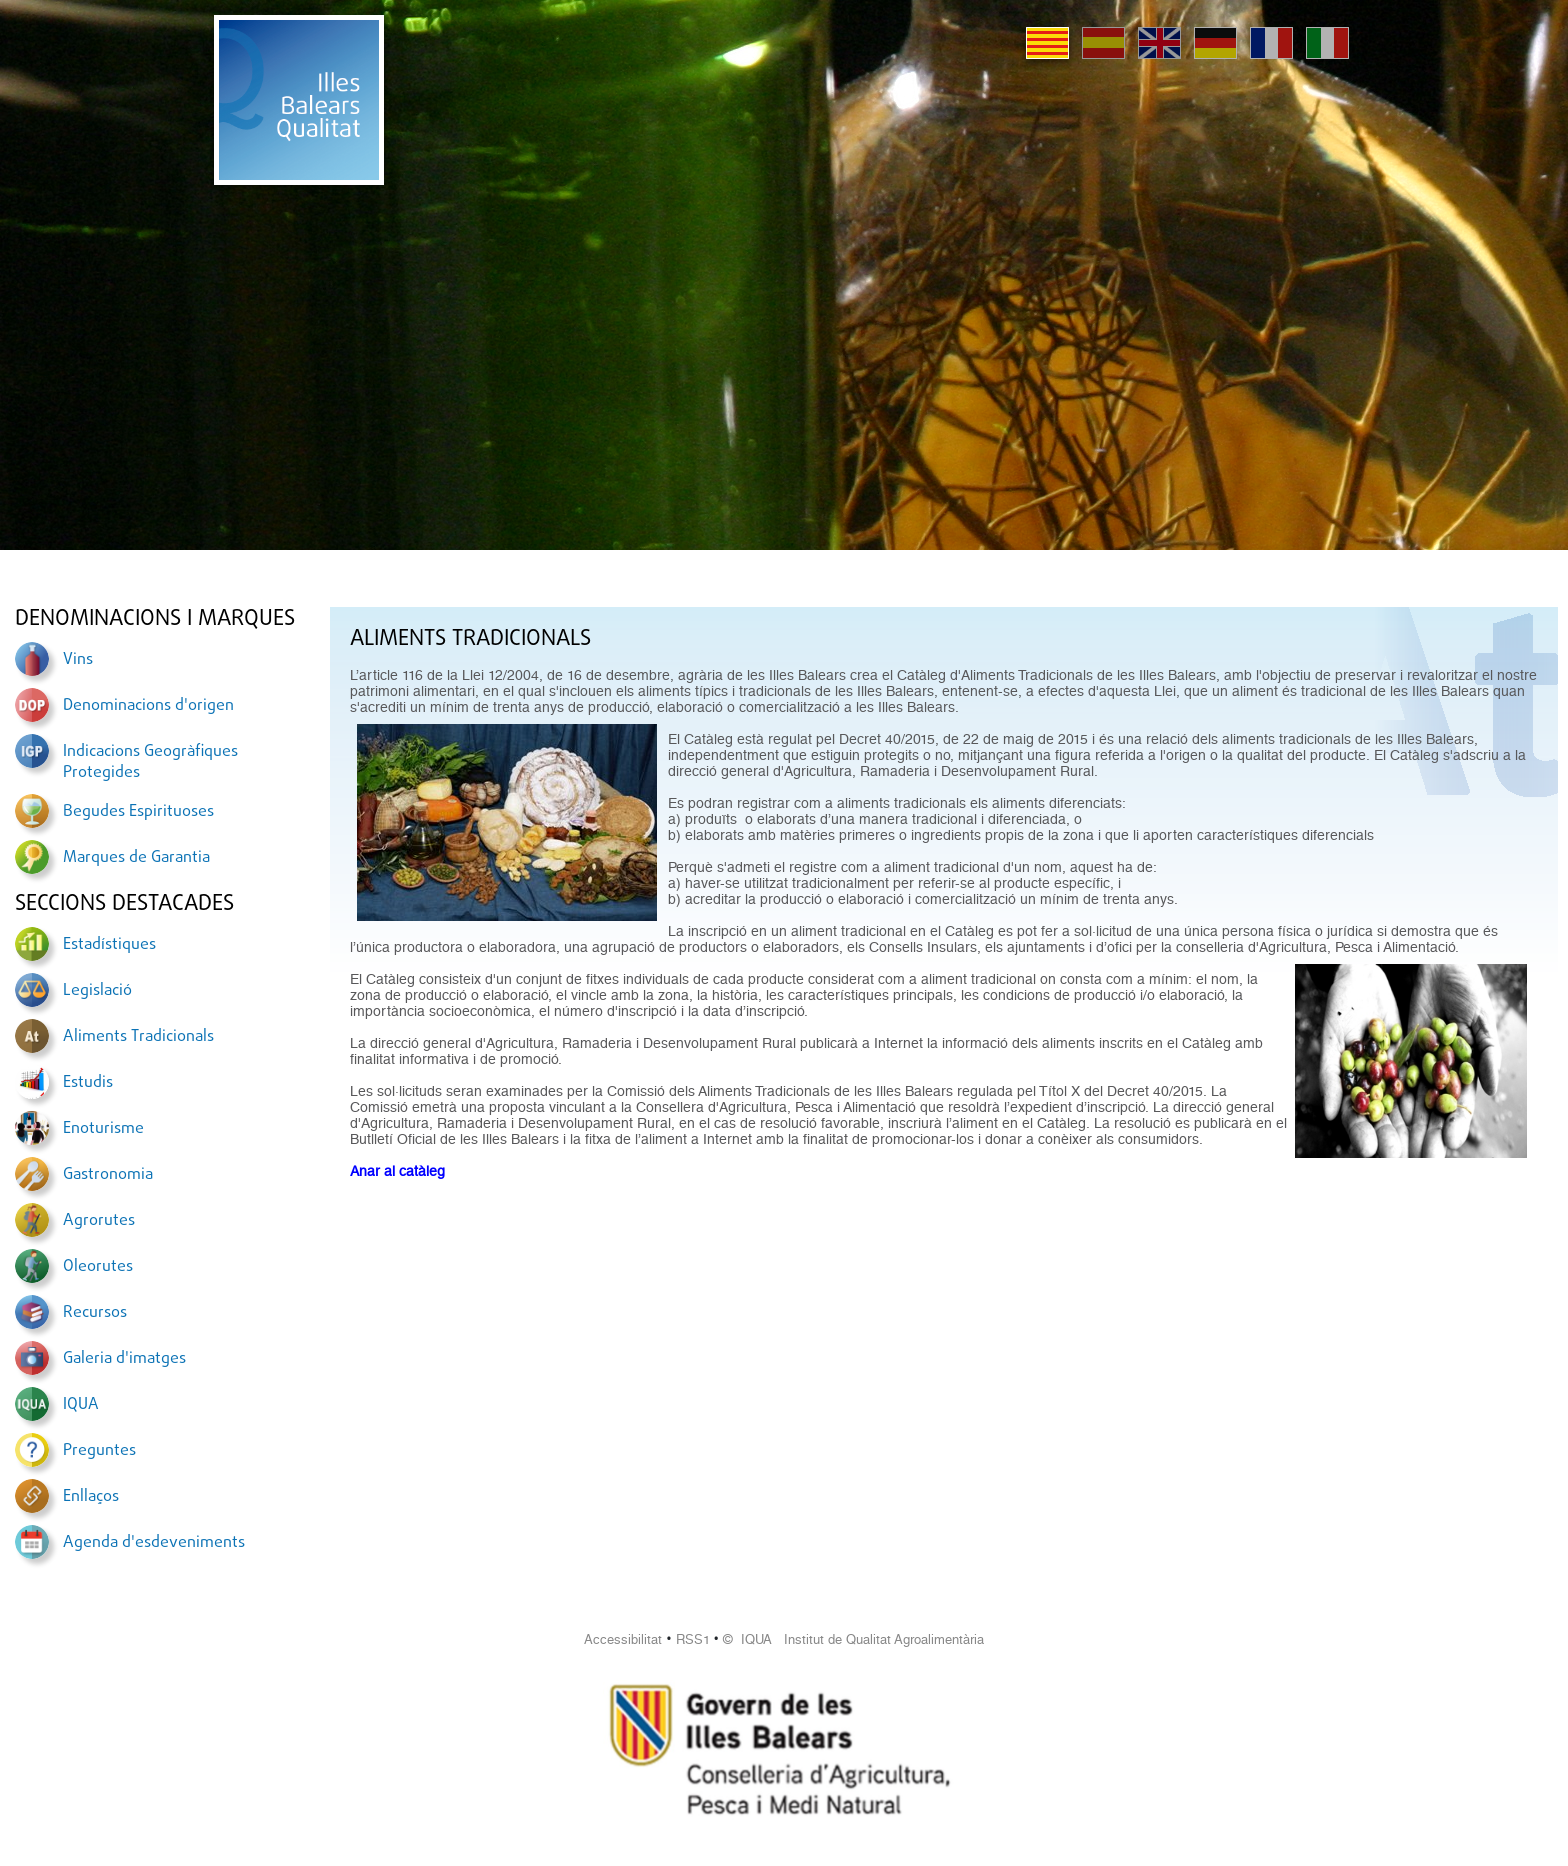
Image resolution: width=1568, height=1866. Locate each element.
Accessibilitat (623, 1639)
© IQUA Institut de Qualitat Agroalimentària (853, 1639)
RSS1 (693, 1639)
